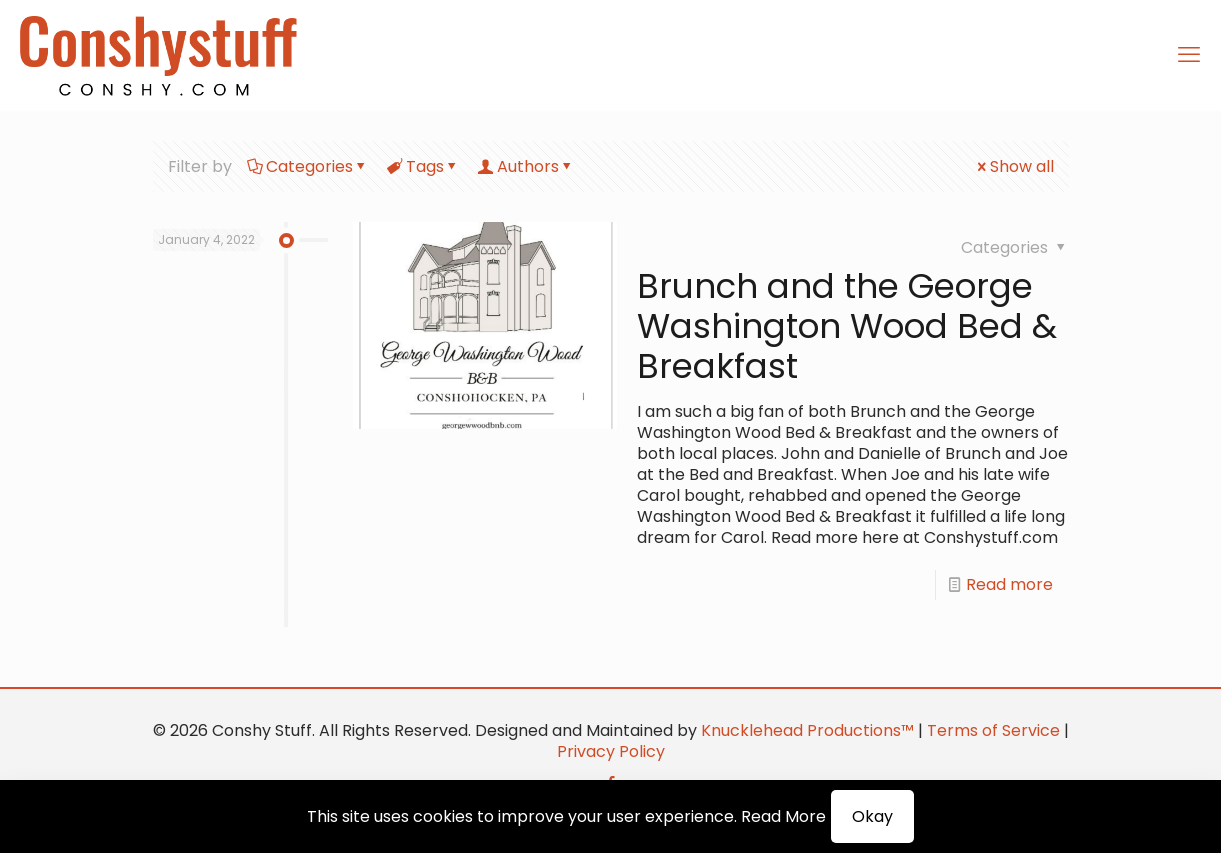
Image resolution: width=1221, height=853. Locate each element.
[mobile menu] (1189, 55)
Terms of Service (993, 730)
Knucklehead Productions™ (807, 730)
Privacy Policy (611, 751)
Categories (308, 166)
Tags (423, 166)
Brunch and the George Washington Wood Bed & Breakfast (847, 326)
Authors (526, 166)
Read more (1009, 584)
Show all (1014, 166)
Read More (783, 816)
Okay (872, 816)
